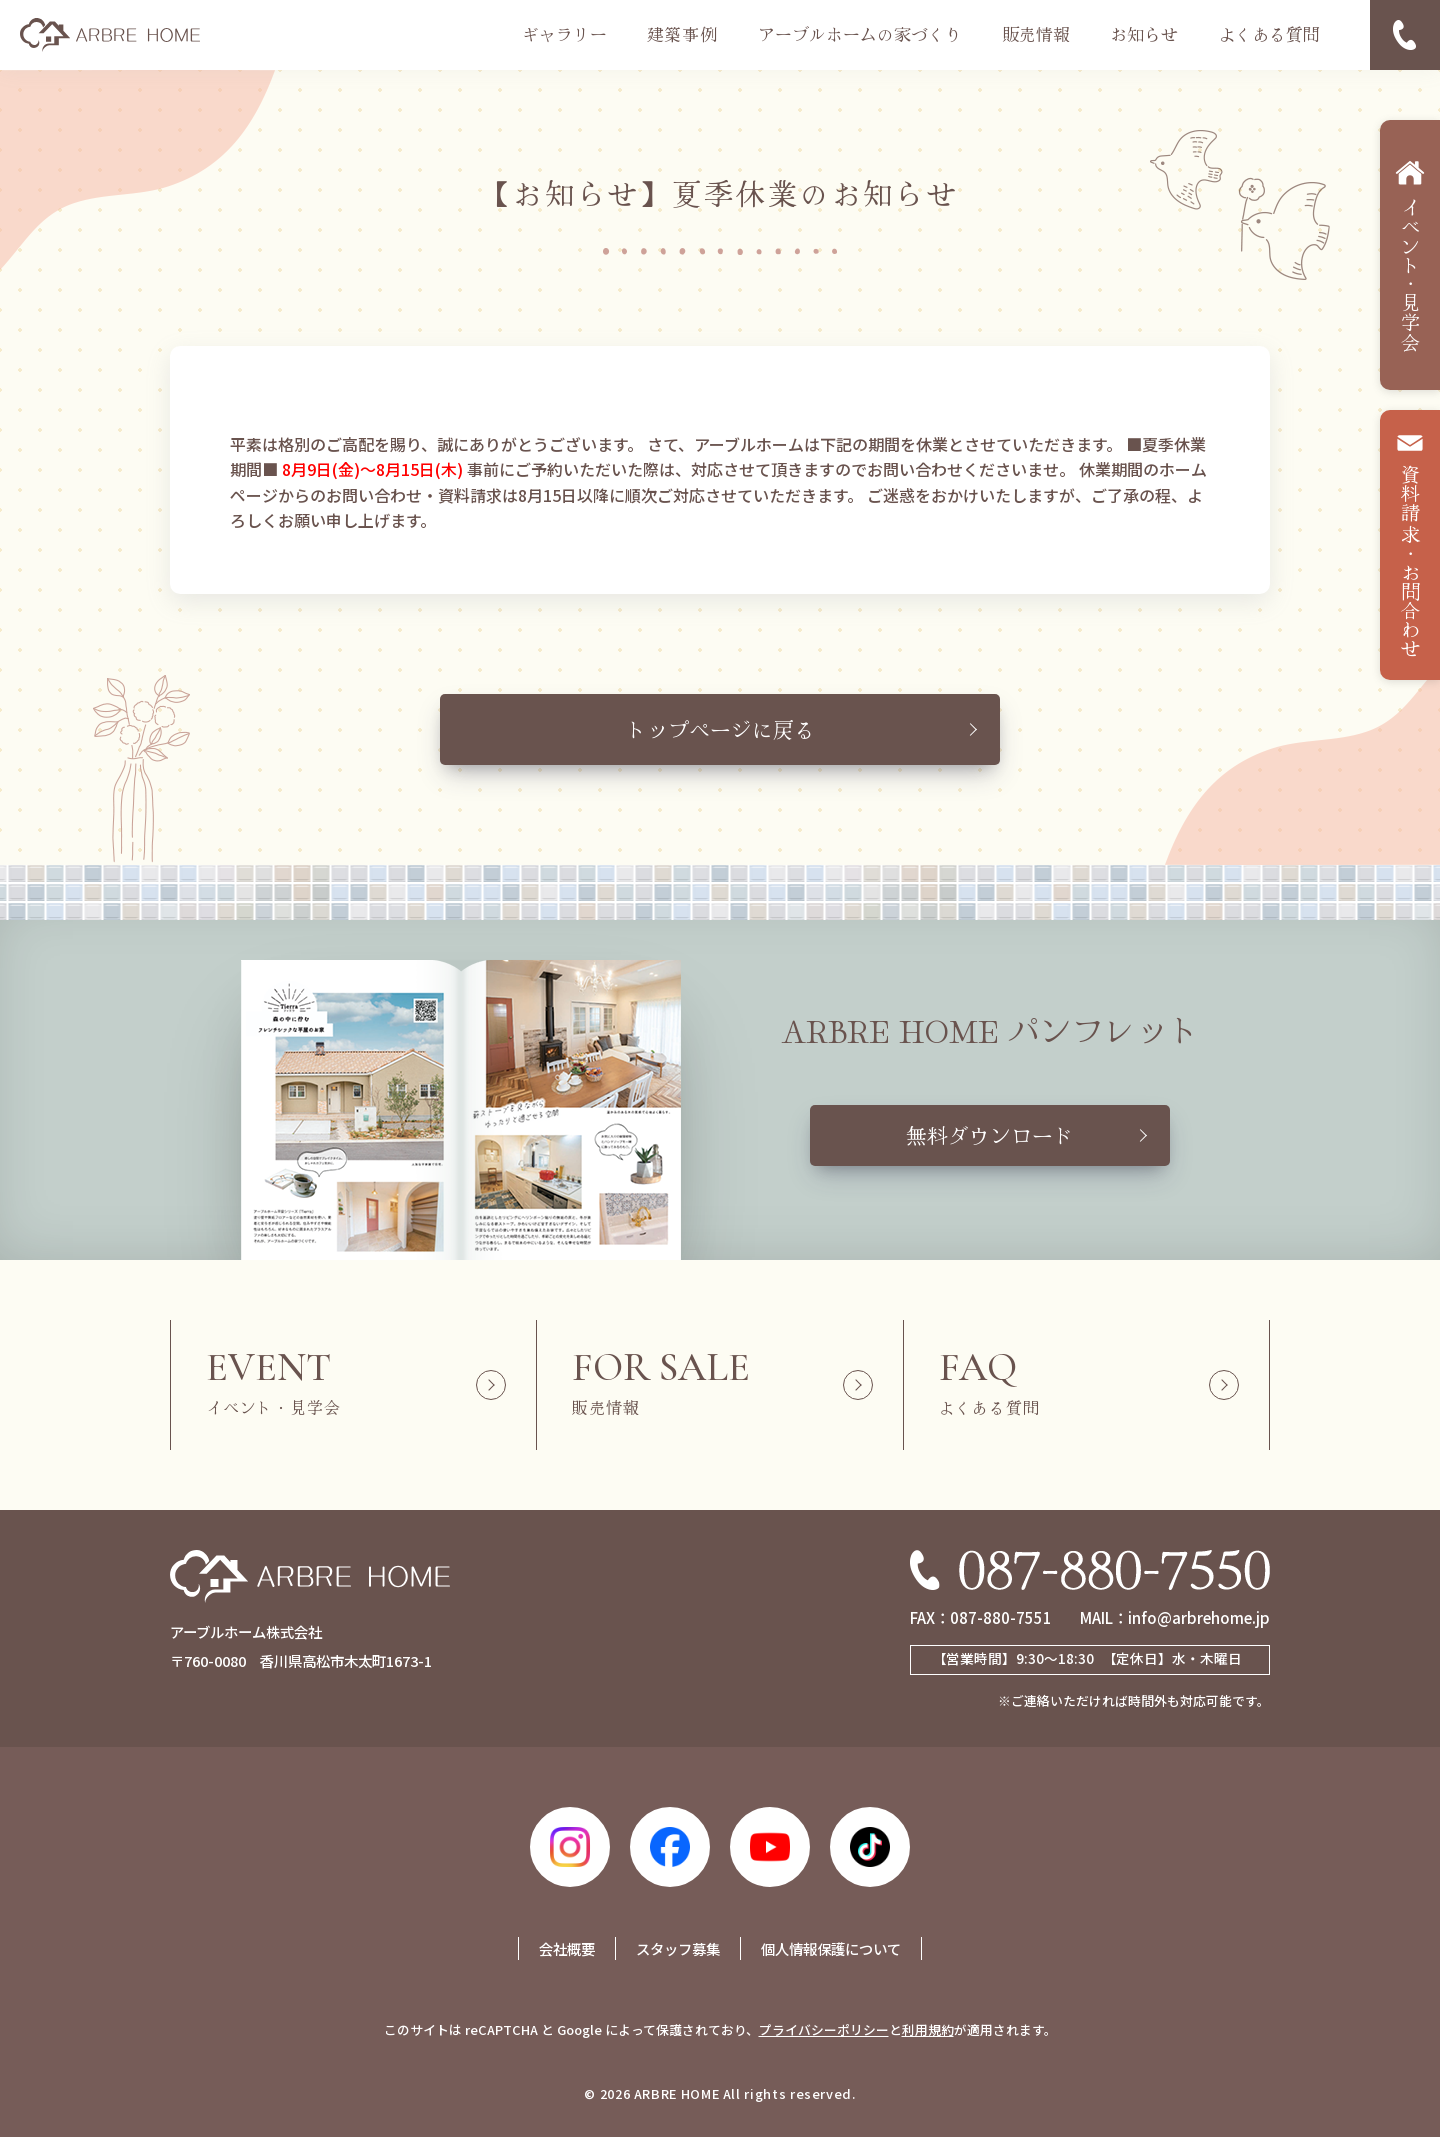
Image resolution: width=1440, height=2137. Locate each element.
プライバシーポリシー (824, 2029)
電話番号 (1405, 35)
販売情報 (1036, 34)
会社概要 (567, 1948)
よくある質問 (1269, 34)
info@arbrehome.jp (1199, 1617)
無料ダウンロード (990, 1135)
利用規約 (928, 2029)
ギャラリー (564, 34)
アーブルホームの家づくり (860, 34)
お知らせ (1144, 34)
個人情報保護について (831, 1948)
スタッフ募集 (678, 1948)
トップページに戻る (720, 729)
